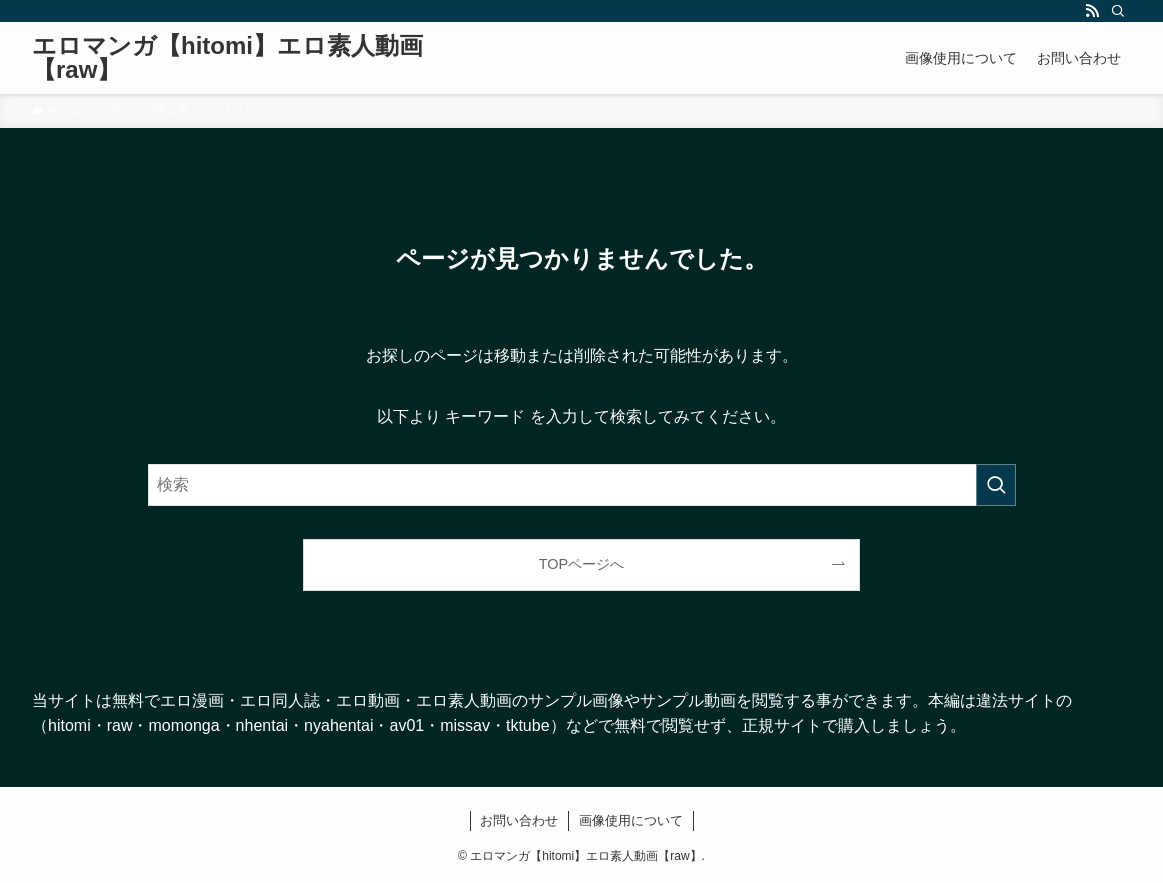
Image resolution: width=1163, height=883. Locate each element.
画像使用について (631, 820)
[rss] (1092, 11)
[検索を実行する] (996, 485)
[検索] (1118, 11)
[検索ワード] (582, 485)
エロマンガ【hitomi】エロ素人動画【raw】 (227, 58)
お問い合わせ (519, 820)
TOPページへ (581, 564)
